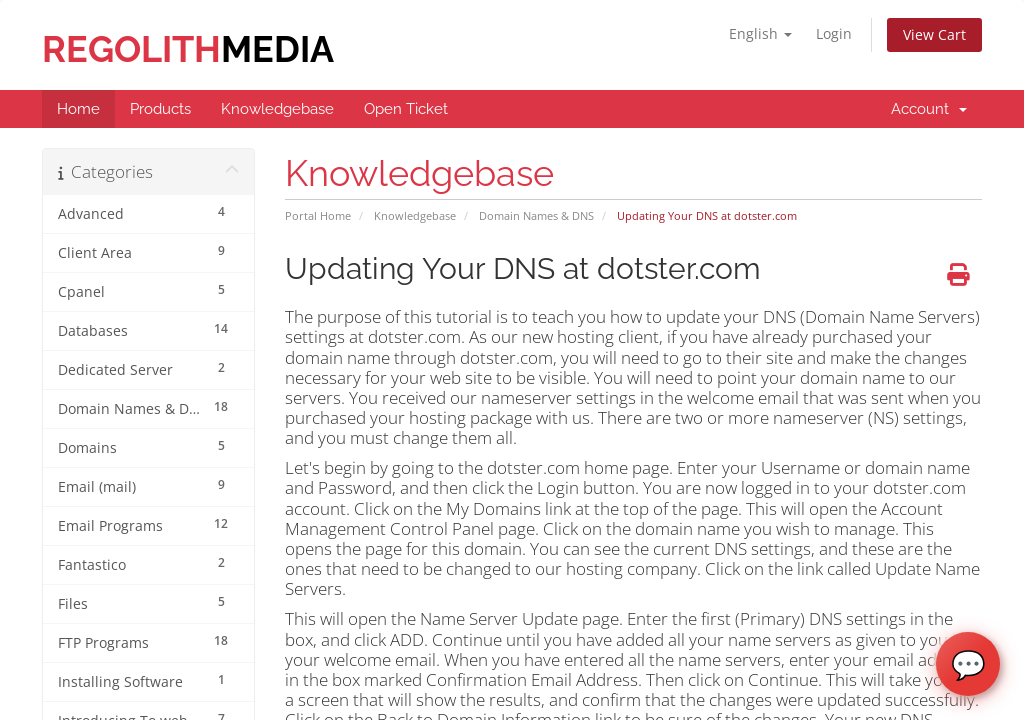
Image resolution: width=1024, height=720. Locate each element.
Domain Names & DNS (536, 215)
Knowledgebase (415, 215)
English (760, 33)
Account (929, 109)
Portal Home (318, 215)
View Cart (934, 34)
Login (834, 33)
